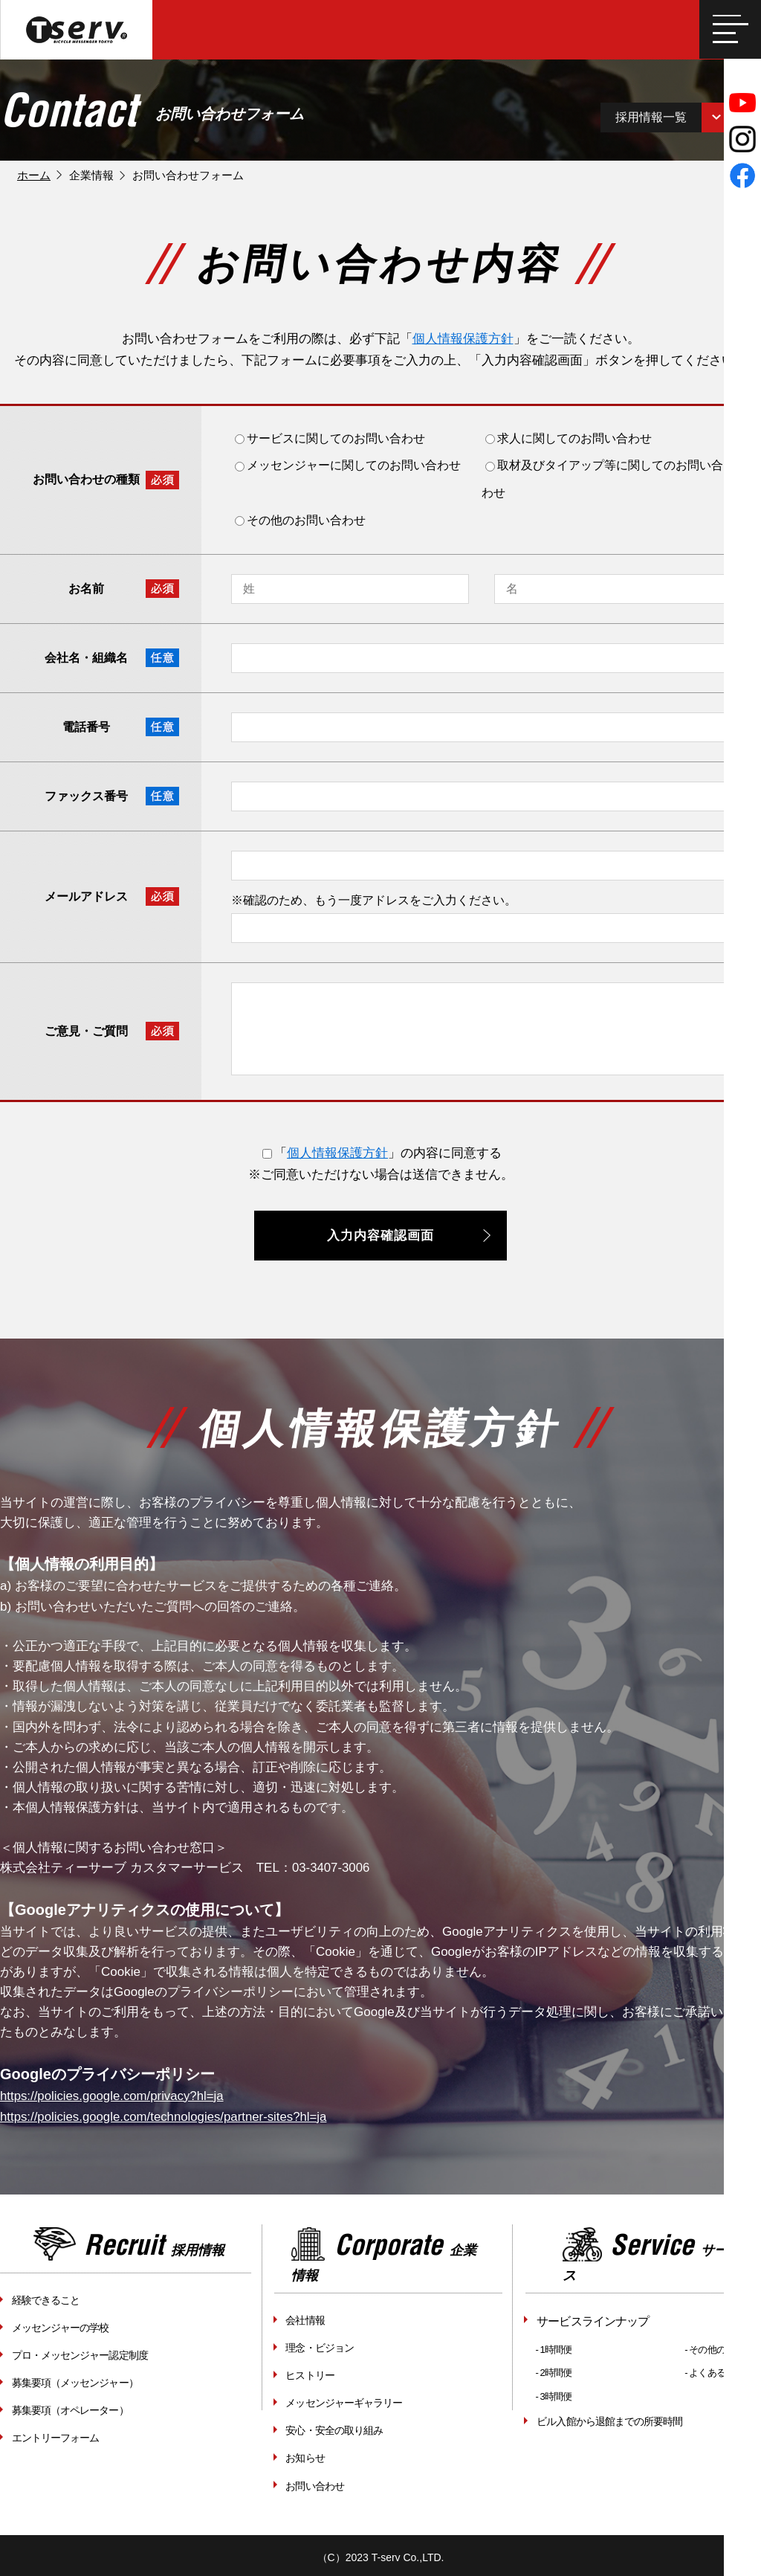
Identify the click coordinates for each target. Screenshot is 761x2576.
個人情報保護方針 (463, 342)
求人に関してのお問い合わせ (568, 441)
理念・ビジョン (319, 2348)
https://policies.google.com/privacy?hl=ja (113, 2098)
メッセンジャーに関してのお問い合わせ (348, 469)
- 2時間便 (554, 2373)
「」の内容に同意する (382, 1156)
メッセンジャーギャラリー (343, 2401)
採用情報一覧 (658, 119)
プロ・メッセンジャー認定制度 (78, 2354)
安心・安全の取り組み (333, 2428)
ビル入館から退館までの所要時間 (609, 2421)
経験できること (45, 2301)
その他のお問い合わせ (300, 523)
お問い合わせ (314, 2482)
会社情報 (304, 2321)
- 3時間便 (554, 2396)
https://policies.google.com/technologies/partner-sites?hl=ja (165, 2118)
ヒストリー (309, 2374)
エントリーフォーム (54, 2435)
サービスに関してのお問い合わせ (330, 441)
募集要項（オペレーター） (69, 2408)
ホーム (34, 178)
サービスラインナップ (592, 2322)
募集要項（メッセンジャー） (74, 2381)
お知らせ (304, 2455)
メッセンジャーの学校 (59, 2328)
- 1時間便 (554, 2349)
